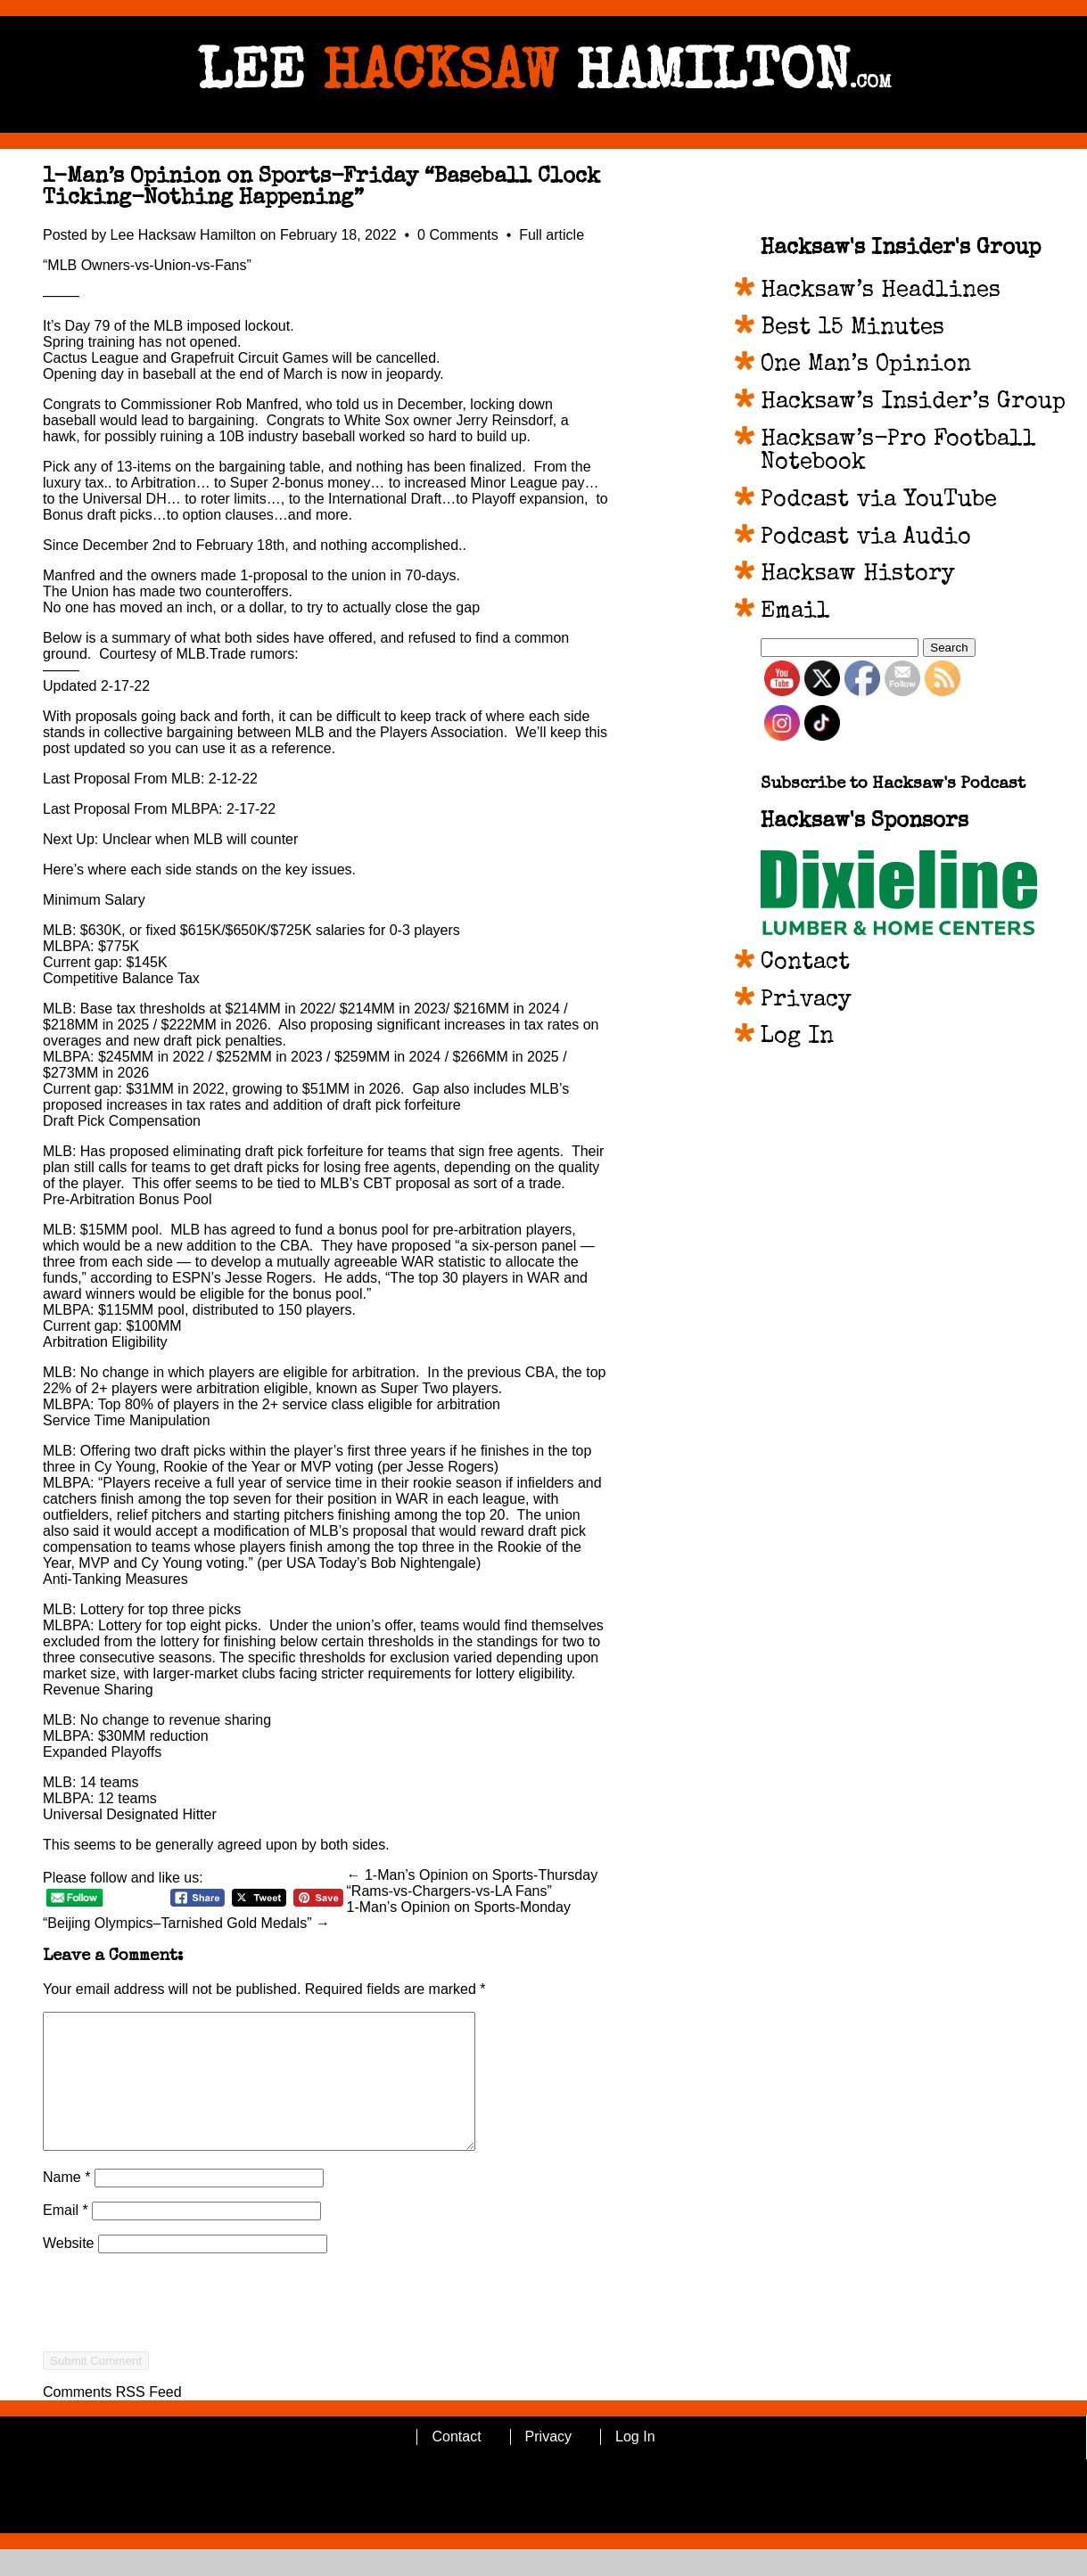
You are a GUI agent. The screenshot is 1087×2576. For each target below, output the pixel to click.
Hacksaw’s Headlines (881, 291)
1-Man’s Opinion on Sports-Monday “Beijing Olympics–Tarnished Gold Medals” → (307, 1915)
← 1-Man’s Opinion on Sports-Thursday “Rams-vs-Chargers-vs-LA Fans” (472, 1883)
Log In (797, 1037)
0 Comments (459, 234)
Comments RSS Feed (112, 2418)
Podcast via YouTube (879, 501)
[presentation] (178, 2361)
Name (66, 2203)
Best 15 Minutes (852, 328)
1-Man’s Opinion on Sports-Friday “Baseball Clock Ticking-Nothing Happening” (321, 188)
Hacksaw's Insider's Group (901, 248)
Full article (551, 234)
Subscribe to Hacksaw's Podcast (893, 784)
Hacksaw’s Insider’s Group (913, 402)
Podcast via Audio (866, 538)
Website (69, 2269)
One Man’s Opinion (866, 365)
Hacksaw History (858, 575)
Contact (805, 963)
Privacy (806, 1001)
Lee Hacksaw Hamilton (184, 234)
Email (65, 2236)
